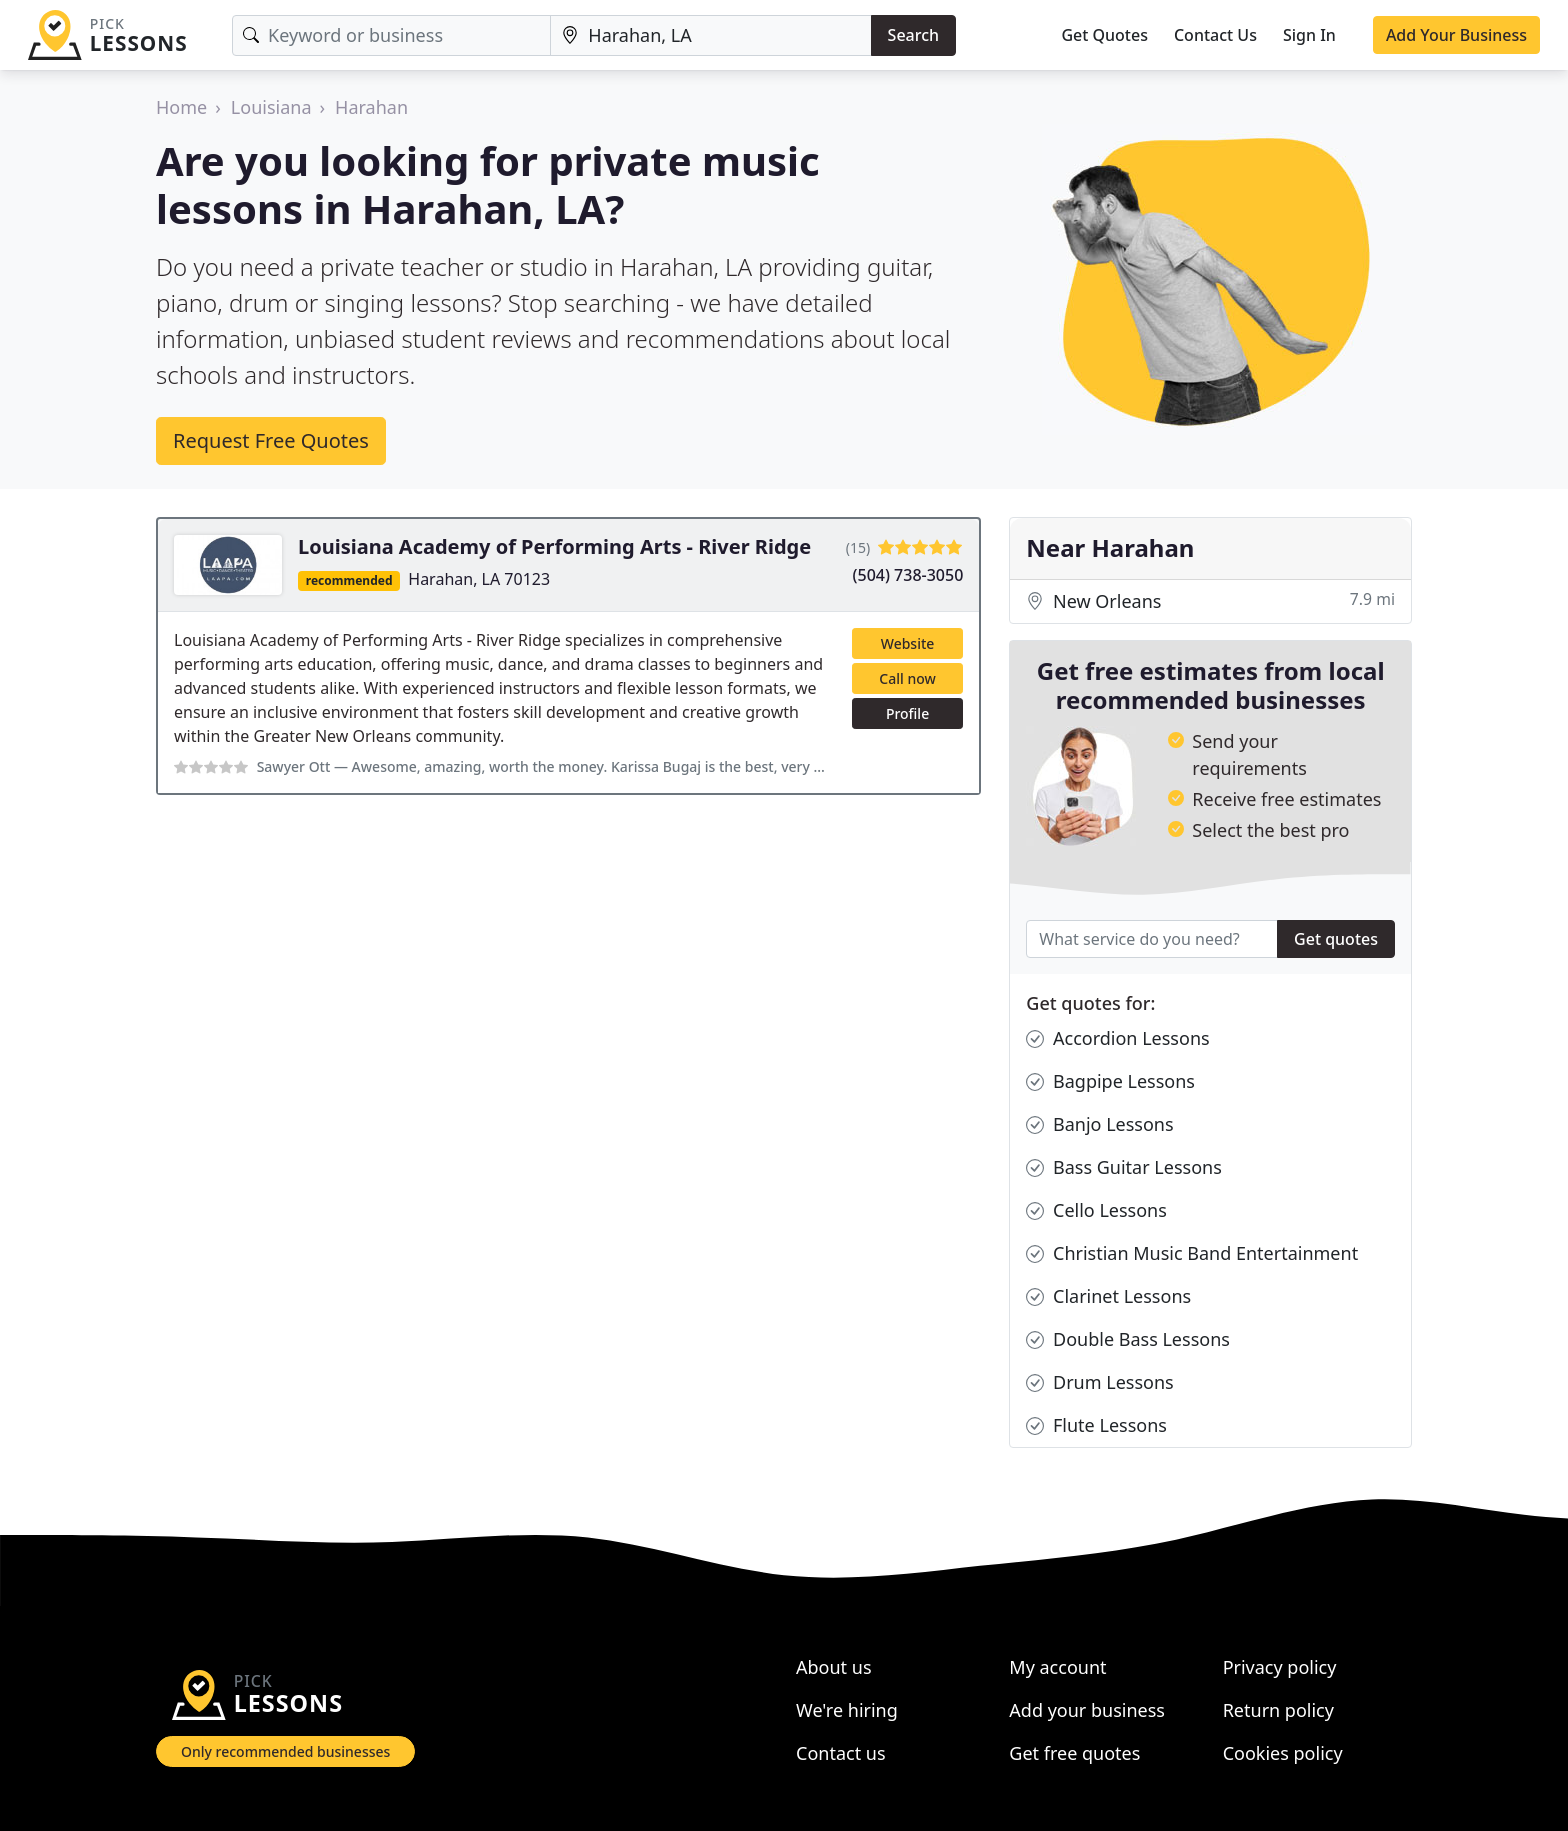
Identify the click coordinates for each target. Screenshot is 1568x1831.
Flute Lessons (1096, 1425)
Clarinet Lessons (1108, 1296)
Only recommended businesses (285, 1751)
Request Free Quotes (271, 440)
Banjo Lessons (1099, 1124)
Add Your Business (1456, 35)
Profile (907, 713)
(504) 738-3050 (908, 575)
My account (1057, 1667)
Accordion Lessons (1117, 1038)
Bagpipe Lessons (1110, 1081)
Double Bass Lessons (1128, 1339)
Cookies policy (1283, 1753)
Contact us (841, 1753)
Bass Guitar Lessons (1123, 1167)
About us (834, 1667)
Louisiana (271, 107)
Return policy (1278, 1710)
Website (908, 643)
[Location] (710, 35)
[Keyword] (391, 35)
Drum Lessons (1099, 1382)
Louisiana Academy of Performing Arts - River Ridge (554, 546)
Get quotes (1336, 939)
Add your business (1087, 1710)
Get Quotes (1104, 35)
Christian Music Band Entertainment (1192, 1253)
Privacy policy (1280, 1667)
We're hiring (847, 1710)
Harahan (371, 107)
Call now (907, 678)
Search (913, 35)
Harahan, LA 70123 (479, 579)
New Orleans (1210, 601)
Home (181, 107)
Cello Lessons (1096, 1210)
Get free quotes (1074, 1753)
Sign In (1309, 35)
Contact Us (1215, 35)
